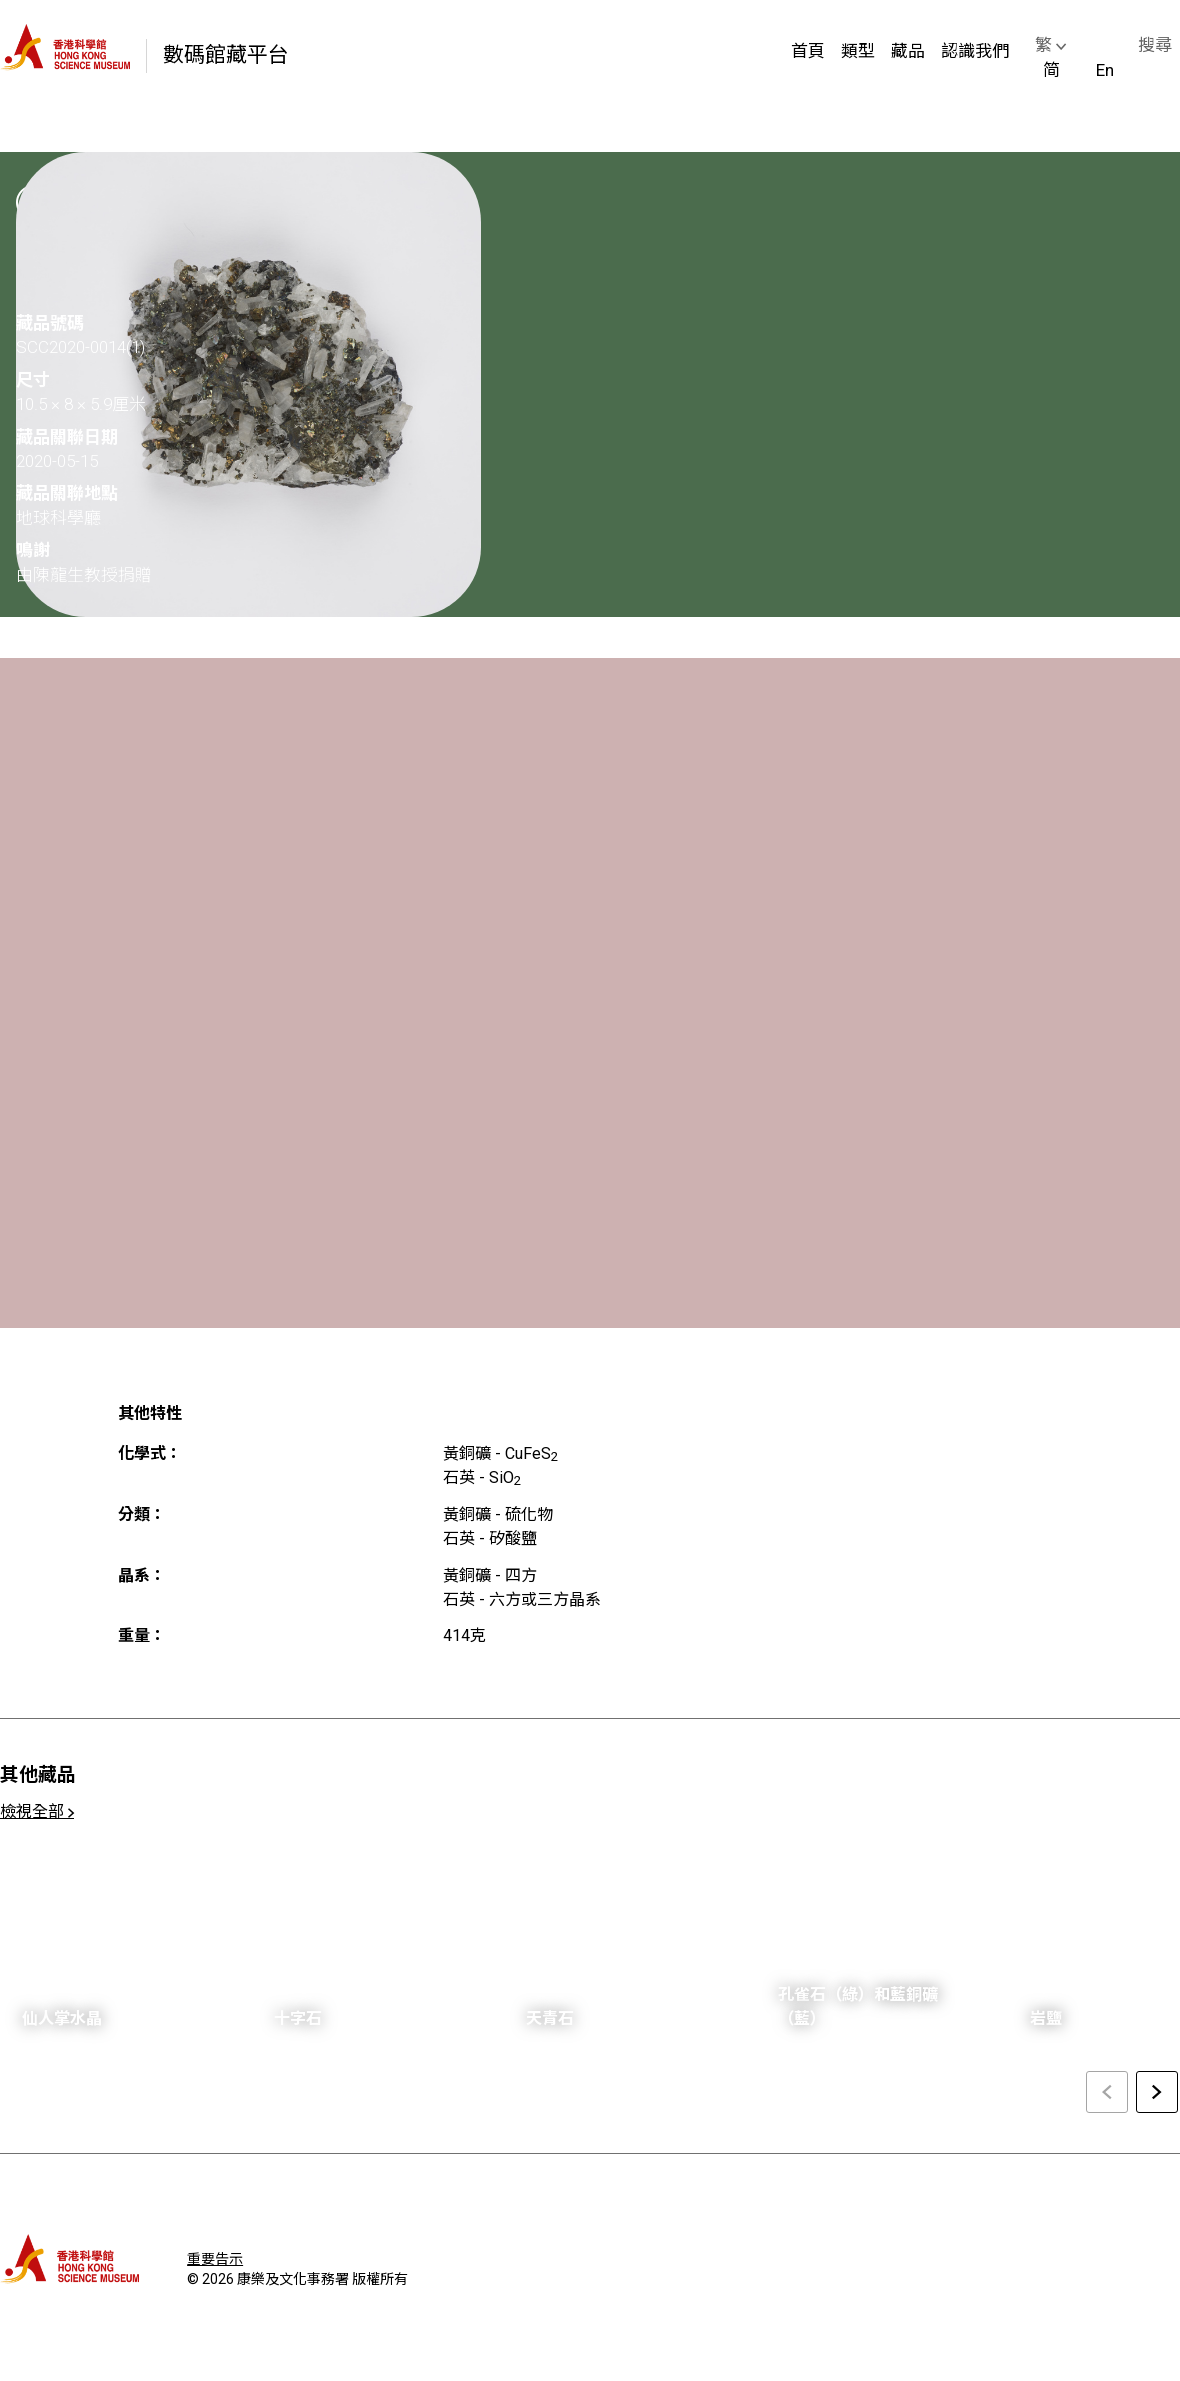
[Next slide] (1157, 2092)
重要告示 (215, 2259)
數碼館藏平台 (226, 55)
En (1105, 70)
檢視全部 (37, 1811)
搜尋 (1155, 45)
